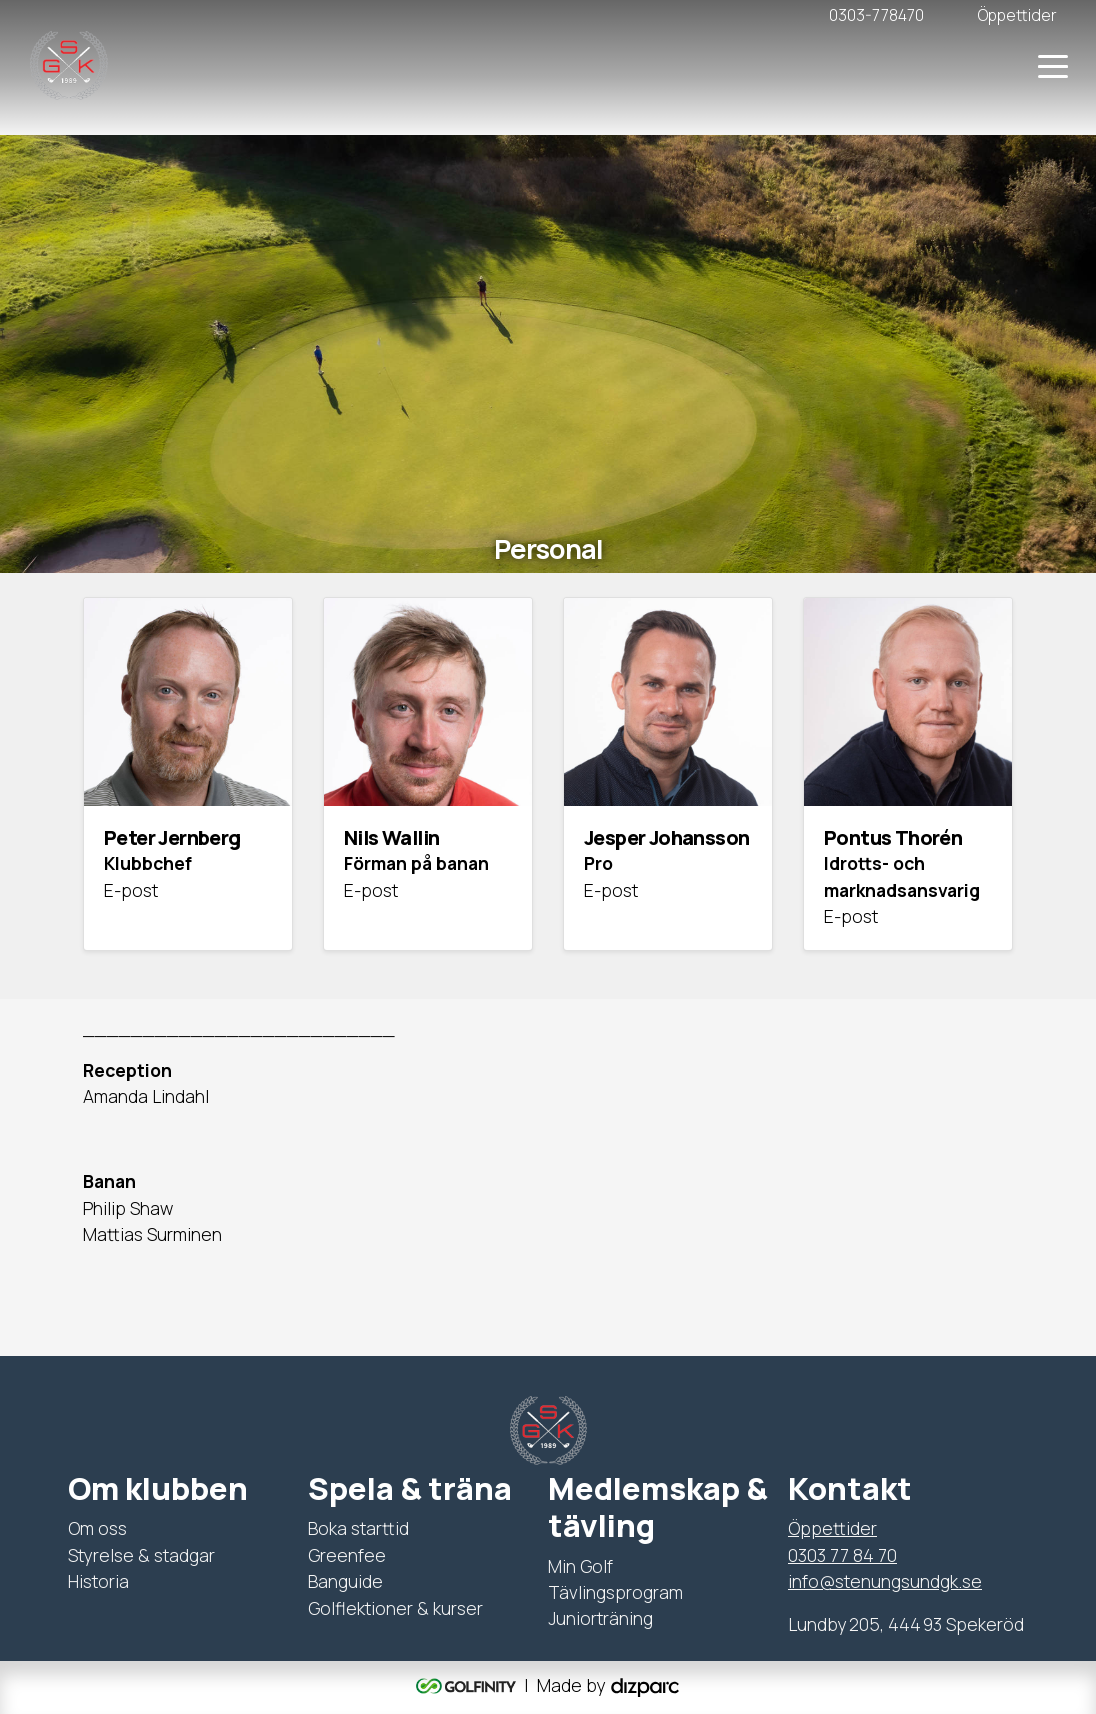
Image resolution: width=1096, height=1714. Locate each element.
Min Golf (580, 1566)
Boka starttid (358, 1528)
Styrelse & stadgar (141, 1555)
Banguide (345, 1581)
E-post (131, 890)
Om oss (97, 1528)
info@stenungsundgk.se (885, 1581)
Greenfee (347, 1555)
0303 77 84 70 (842, 1555)
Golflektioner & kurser (395, 1608)
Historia (98, 1581)
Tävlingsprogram (615, 1592)
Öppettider (832, 1528)
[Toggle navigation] (1053, 65)
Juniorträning (600, 1618)
